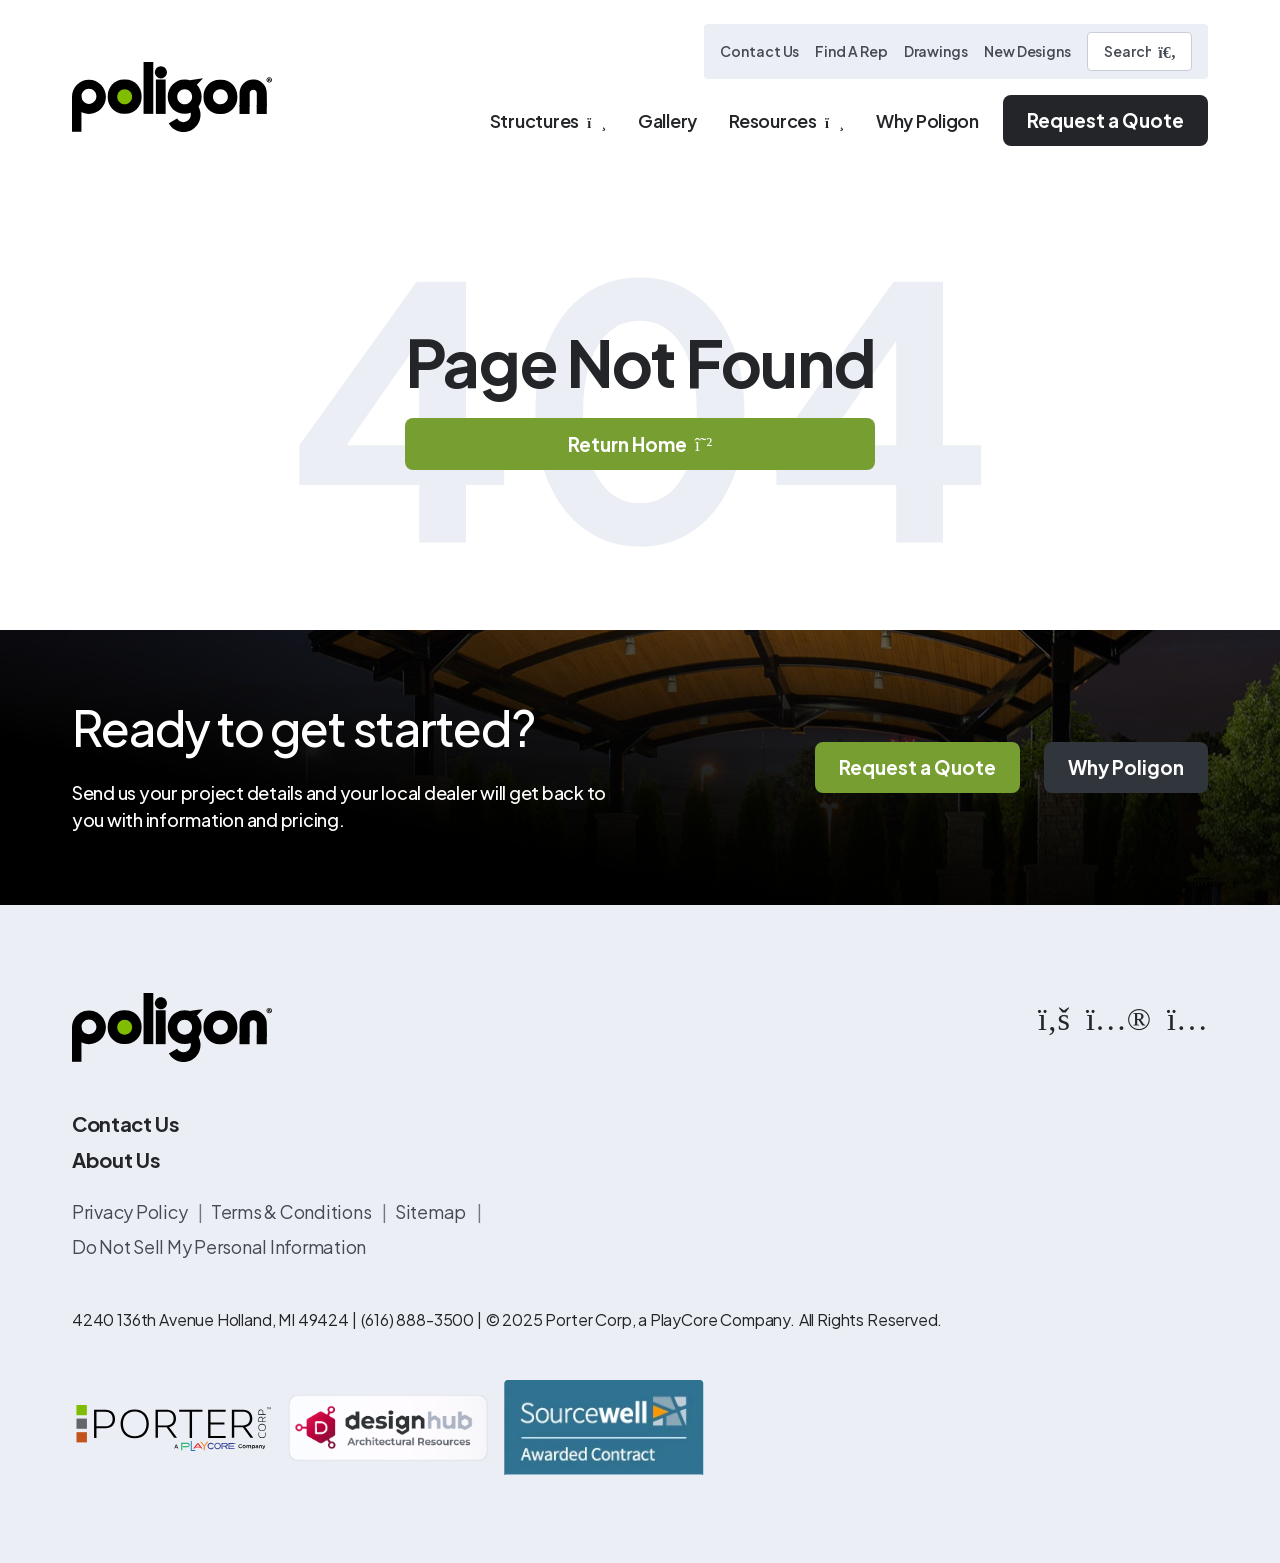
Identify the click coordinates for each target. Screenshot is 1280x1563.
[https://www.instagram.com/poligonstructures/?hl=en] (1187, 1017)
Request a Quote (1105, 120)
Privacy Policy (131, 1211)
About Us (116, 1159)
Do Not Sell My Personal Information (219, 1246)
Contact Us (759, 51)
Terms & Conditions (292, 1211)
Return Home (640, 444)
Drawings (936, 51)
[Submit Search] (1167, 52)
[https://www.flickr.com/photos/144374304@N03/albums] (1118, 1017)
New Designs (1027, 51)
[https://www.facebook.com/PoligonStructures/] (1054, 1017)
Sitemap (432, 1211)
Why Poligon (1126, 767)
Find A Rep (851, 51)
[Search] (1139, 51)
